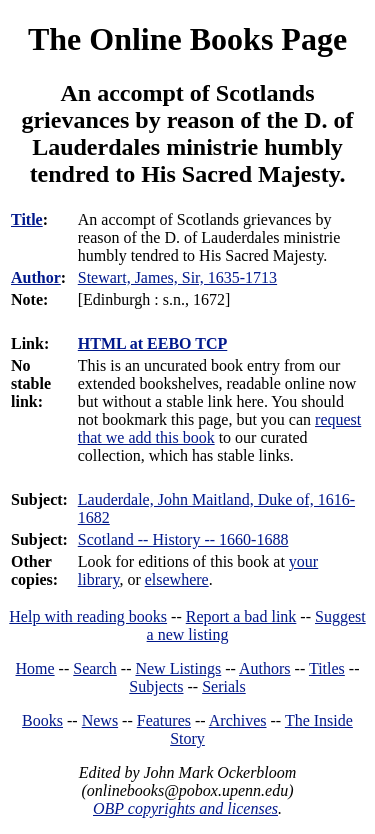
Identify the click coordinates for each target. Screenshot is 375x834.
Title (27, 219)
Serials (224, 686)
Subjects (156, 686)
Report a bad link (241, 616)
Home (35, 668)
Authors (265, 668)
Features (164, 720)
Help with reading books (88, 616)
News (100, 720)
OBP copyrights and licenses (185, 808)
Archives (238, 720)
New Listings (178, 668)
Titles (327, 668)
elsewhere (177, 579)
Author (36, 277)
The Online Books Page (187, 39)
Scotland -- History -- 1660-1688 (183, 539)
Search (95, 668)
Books (42, 720)
